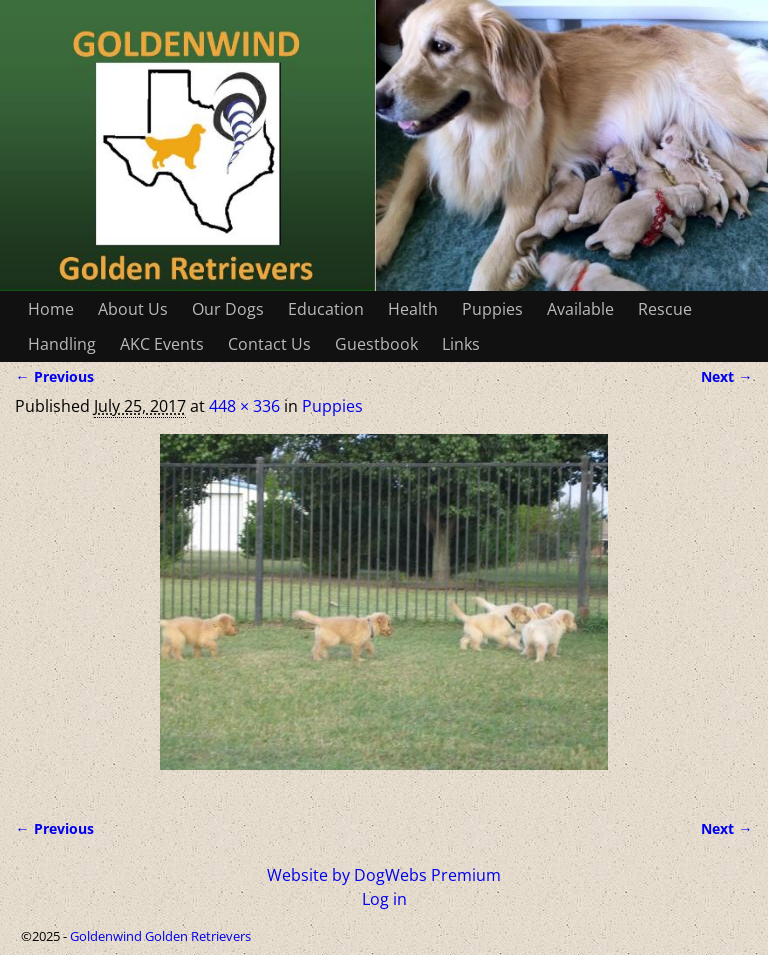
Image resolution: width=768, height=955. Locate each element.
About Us (133, 309)
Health (413, 309)
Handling (62, 344)
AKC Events (162, 344)
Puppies (492, 309)
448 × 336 (244, 406)
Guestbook (376, 344)
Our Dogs (228, 309)
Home (51, 309)
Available (580, 309)
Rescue (665, 309)
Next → (726, 376)
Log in (384, 899)
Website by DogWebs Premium (384, 875)
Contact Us (269, 344)
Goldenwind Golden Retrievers (160, 936)
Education (326, 309)
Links (461, 344)
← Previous (54, 376)
